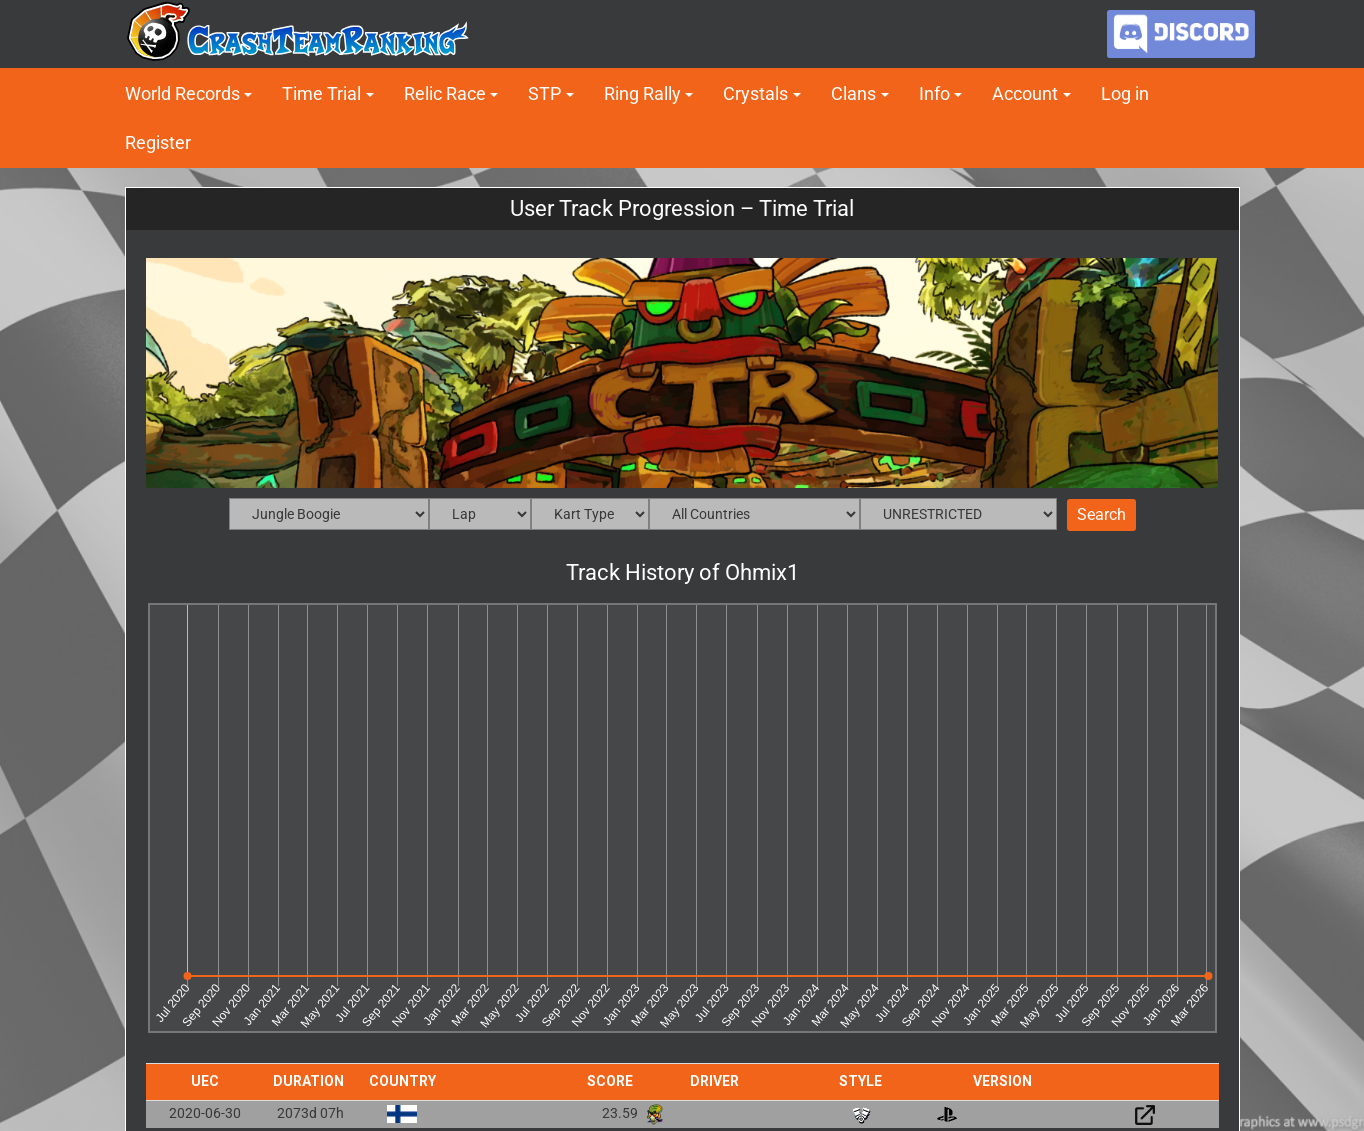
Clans (853, 93)
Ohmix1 (762, 572)
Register (158, 142)
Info (934, 93)
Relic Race (445, 93)
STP (544, 93)
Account (1025, 93)
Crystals (755, 93)
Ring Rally (642, 93)
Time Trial (321, 93)
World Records (182, 93)
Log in (1125, 93)
